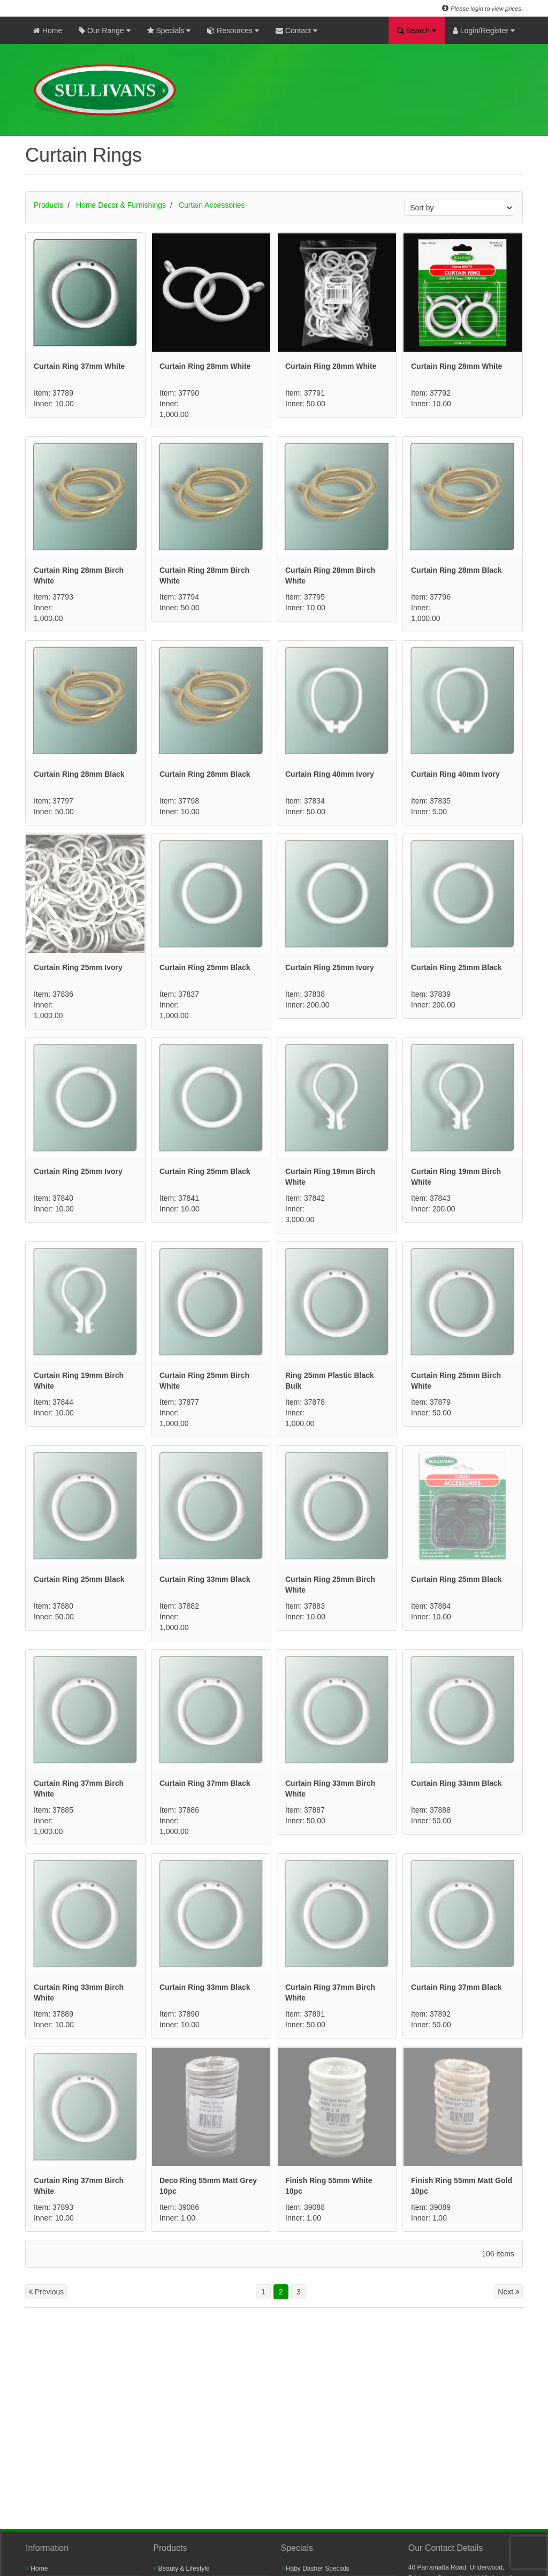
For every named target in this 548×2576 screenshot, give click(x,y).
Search (416, 30)
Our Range (104, 30)
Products (48, 205)
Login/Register (484, 30)
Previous (46, 2291)
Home (47, 30)
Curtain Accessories (212, 205)
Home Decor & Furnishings (121, 205)
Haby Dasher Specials (315, 2568)
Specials (169, 30)
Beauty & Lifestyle (181, 2568)
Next (509, 2291)
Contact (296, 30)
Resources (233, 30)
